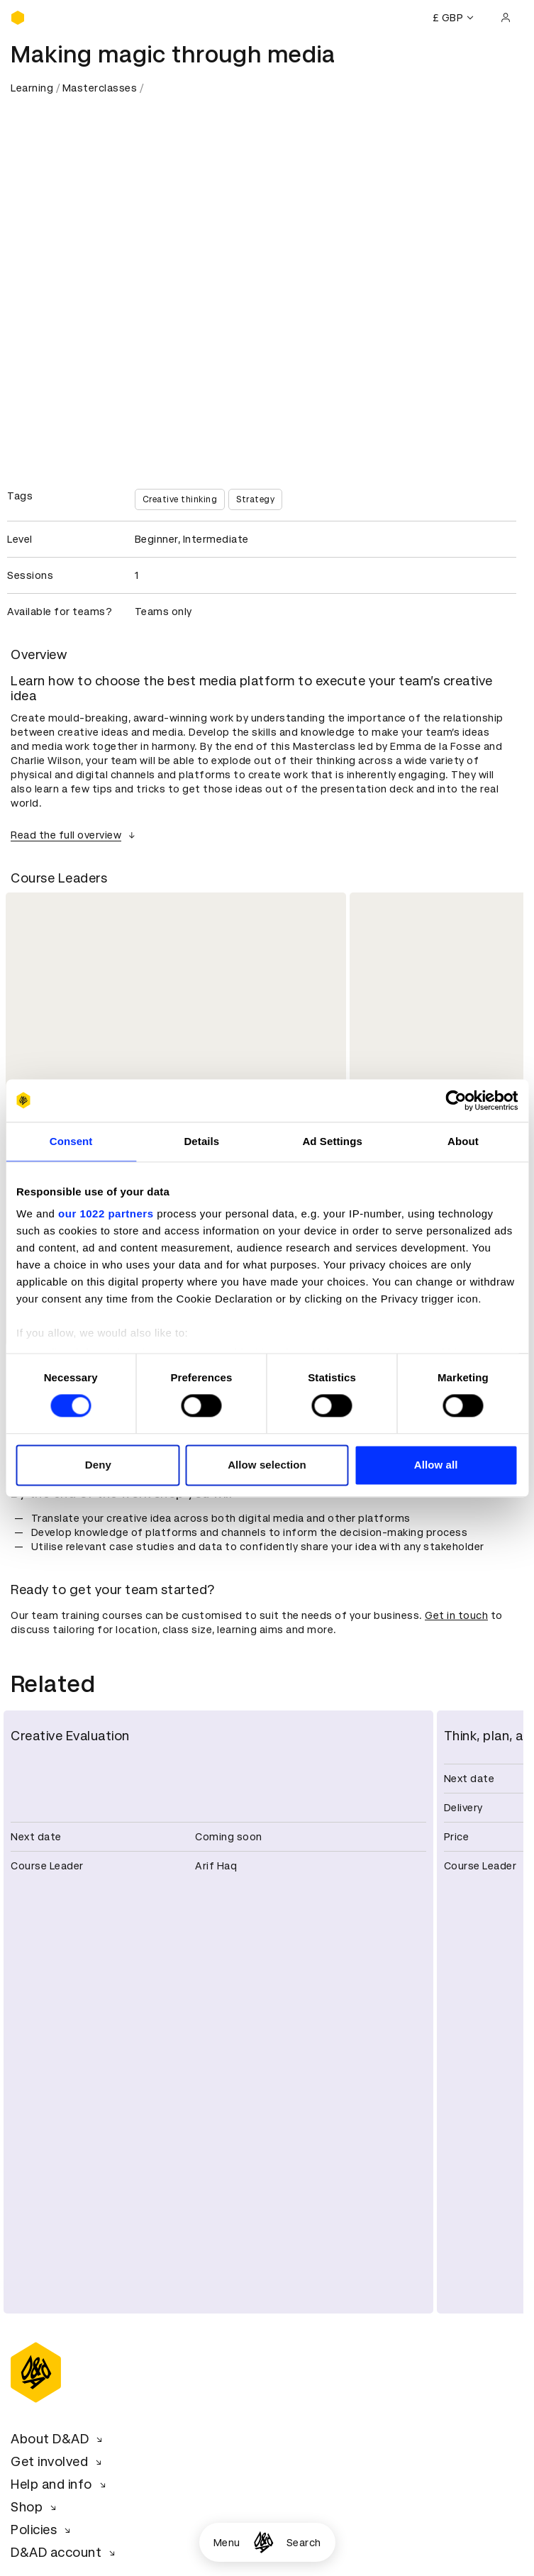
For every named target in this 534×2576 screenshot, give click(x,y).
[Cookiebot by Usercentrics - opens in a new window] (456, 1100)
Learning (32, 88)
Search (304, 2542)
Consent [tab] (71, 1141)
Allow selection (267, 1465)
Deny (98, 1465)
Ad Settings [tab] (332, 1141)
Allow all (436, 1465)
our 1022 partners (105, 1213)
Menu (226, 2542)
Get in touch (456, 1615)
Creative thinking (180, 499)
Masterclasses (100, 88)
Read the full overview (75, 835)
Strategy (255, 499)
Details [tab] (201, 1141)
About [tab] (463, 1141)
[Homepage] (263, 2542)
